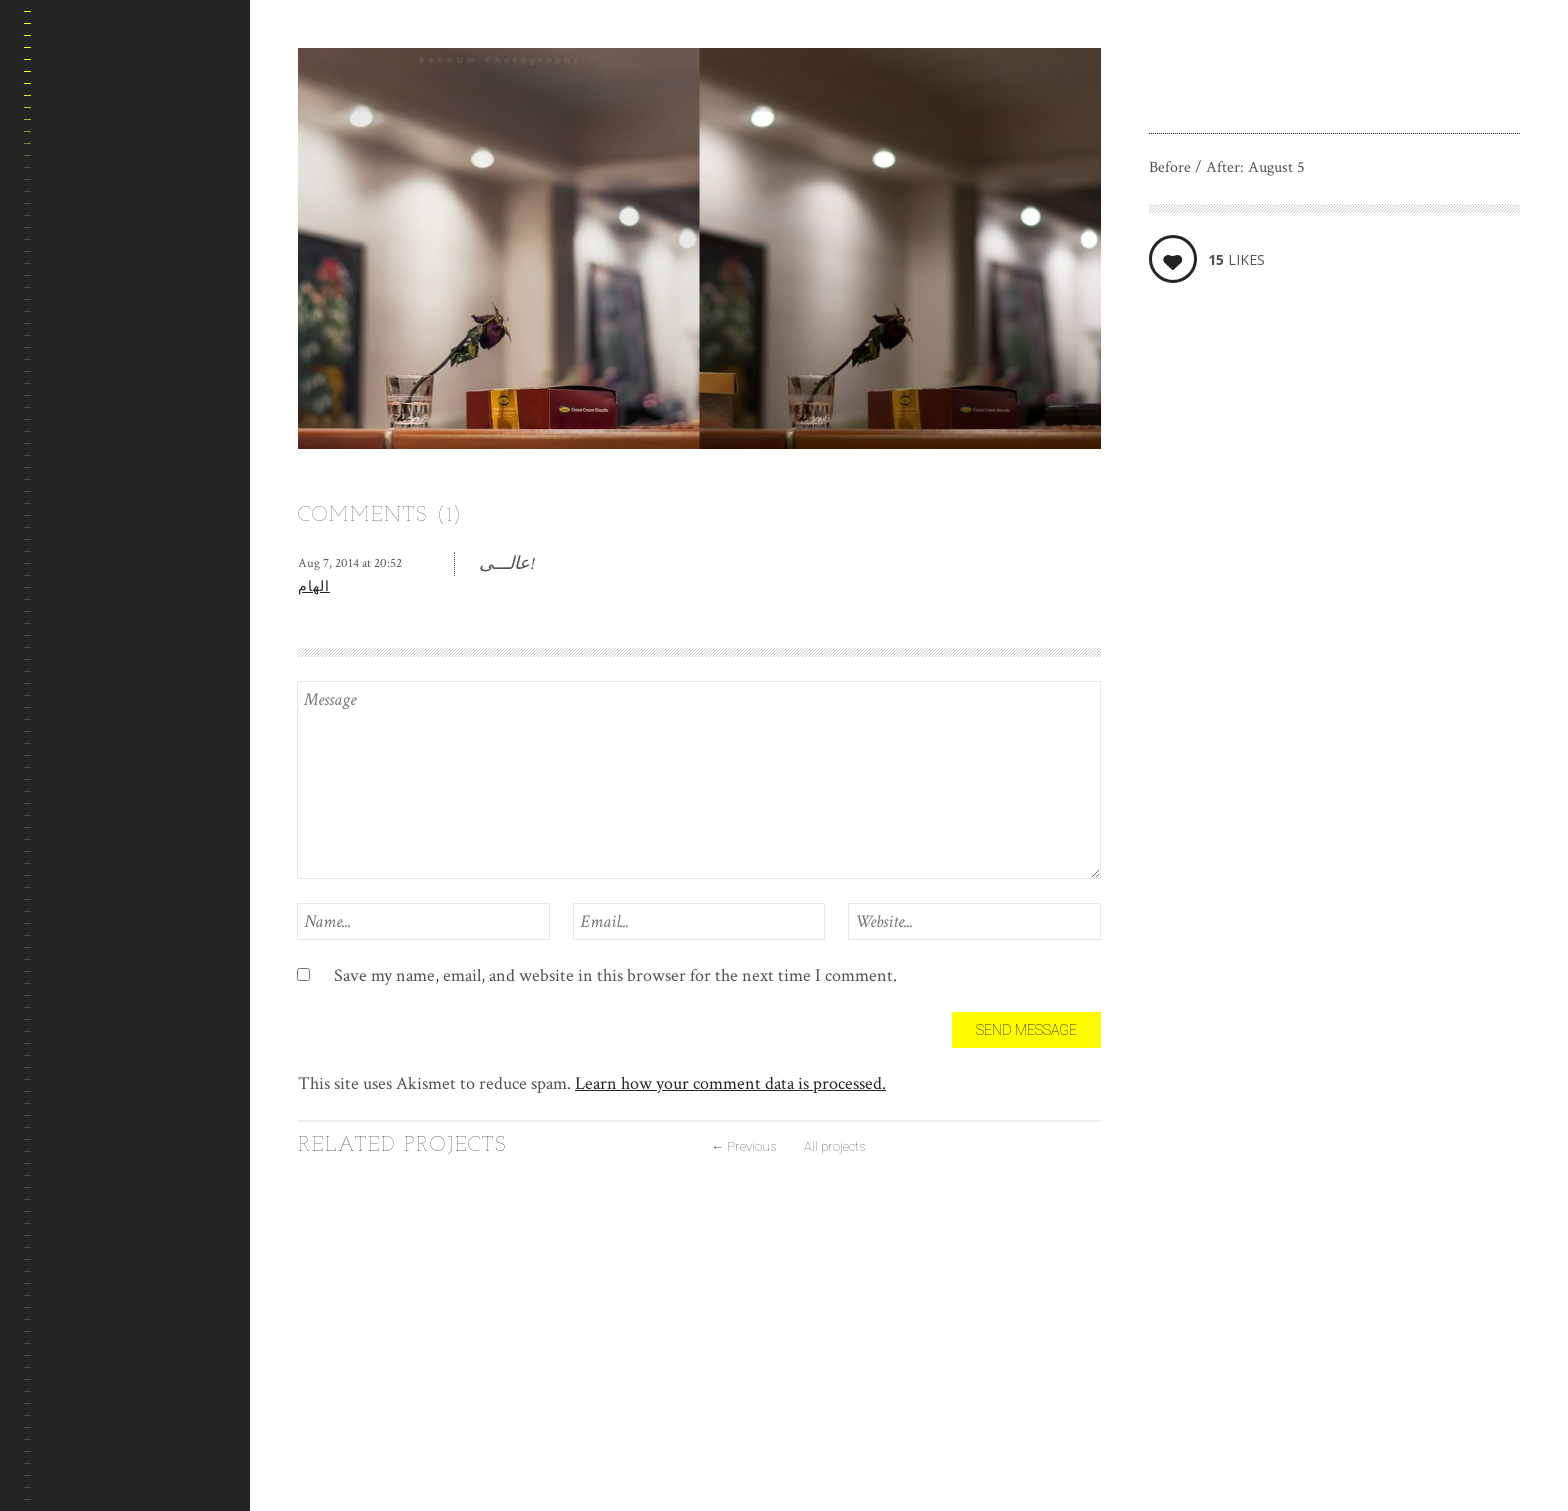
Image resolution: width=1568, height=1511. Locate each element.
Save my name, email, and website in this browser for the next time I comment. (615, 975)
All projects (834, 1146)
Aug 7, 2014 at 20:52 (350, 563)
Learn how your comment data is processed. (730, 1083)
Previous (743, 1146)
